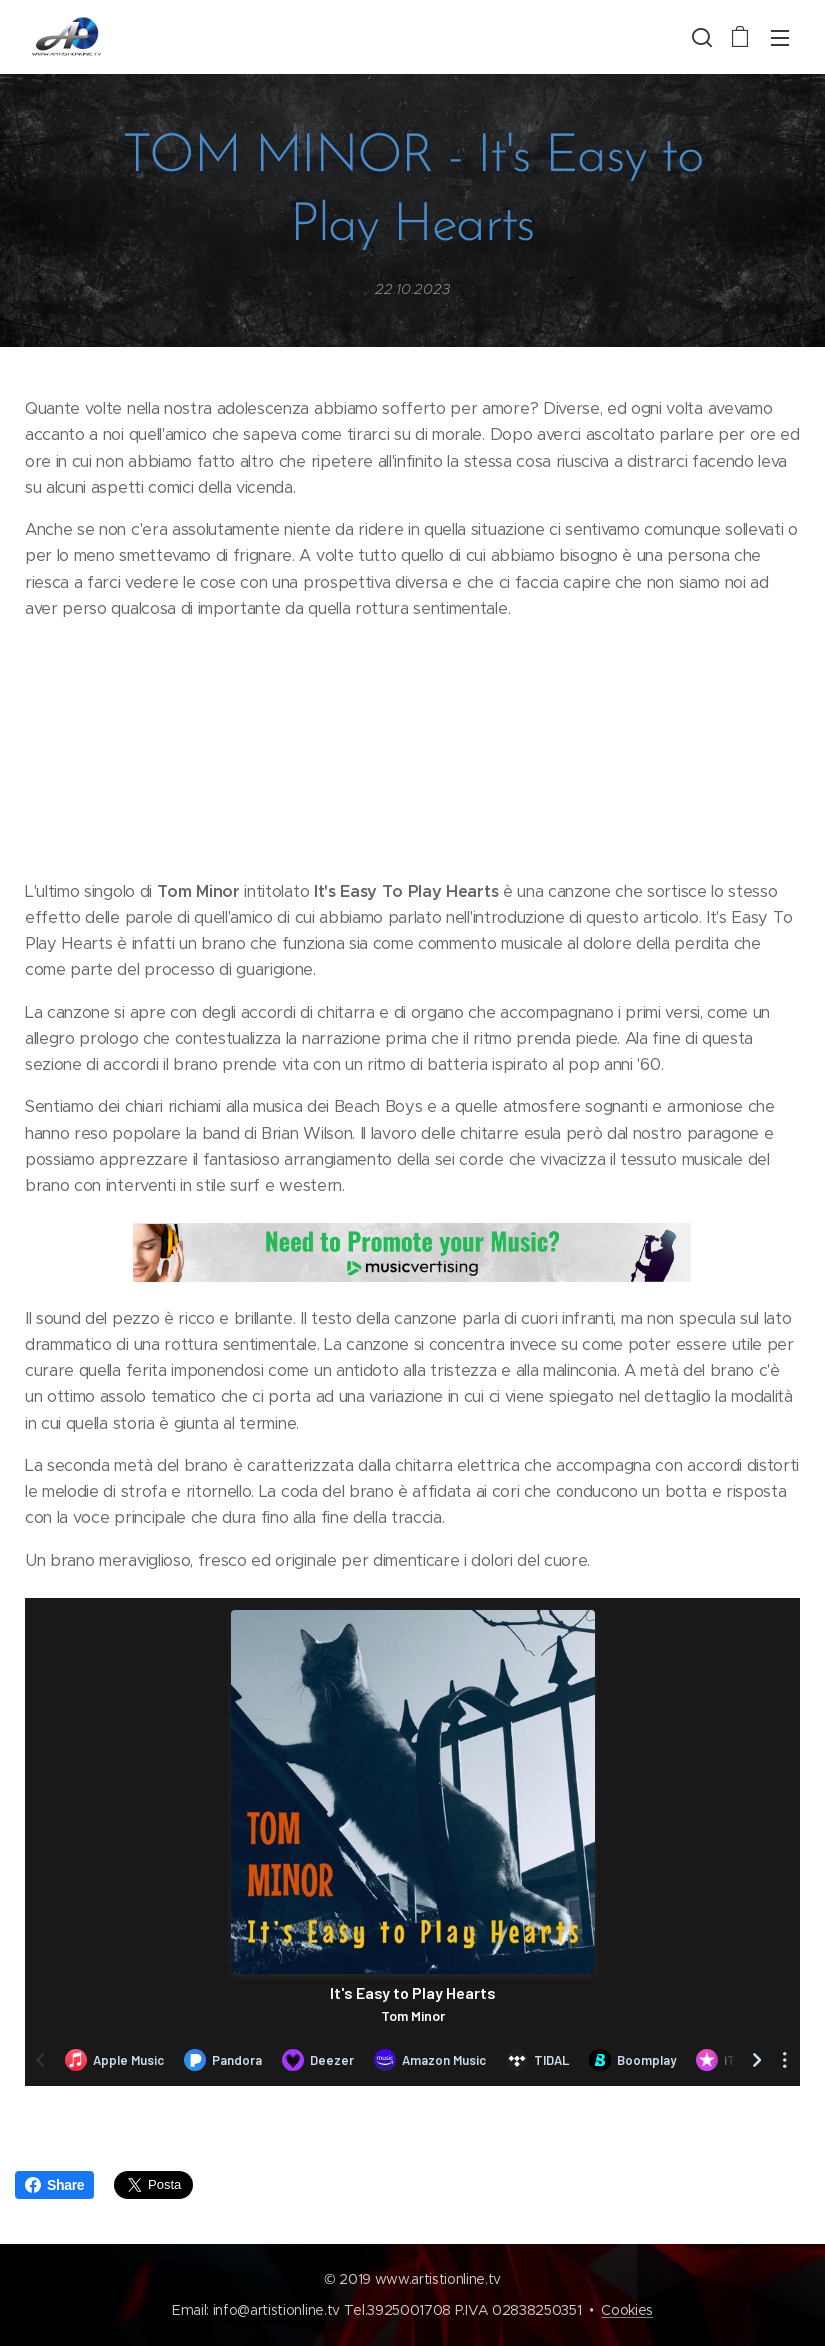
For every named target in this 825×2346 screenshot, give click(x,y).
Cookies (627, 2310)
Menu (780, 38)
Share (54, 2185)
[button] (700, 37)
